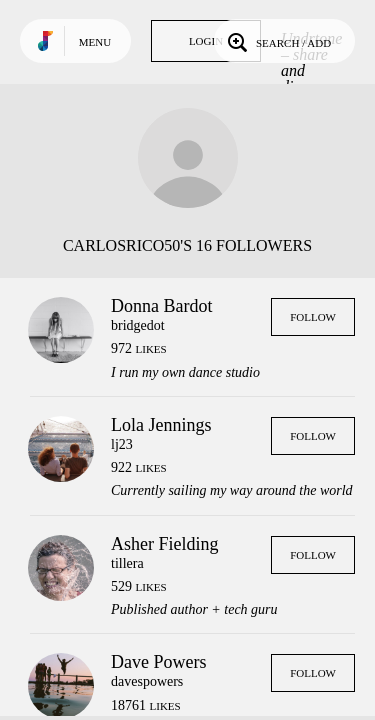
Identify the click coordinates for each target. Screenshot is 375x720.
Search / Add (277, 41)
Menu (95, 42)
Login (206, 41)
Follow (313, 317)
